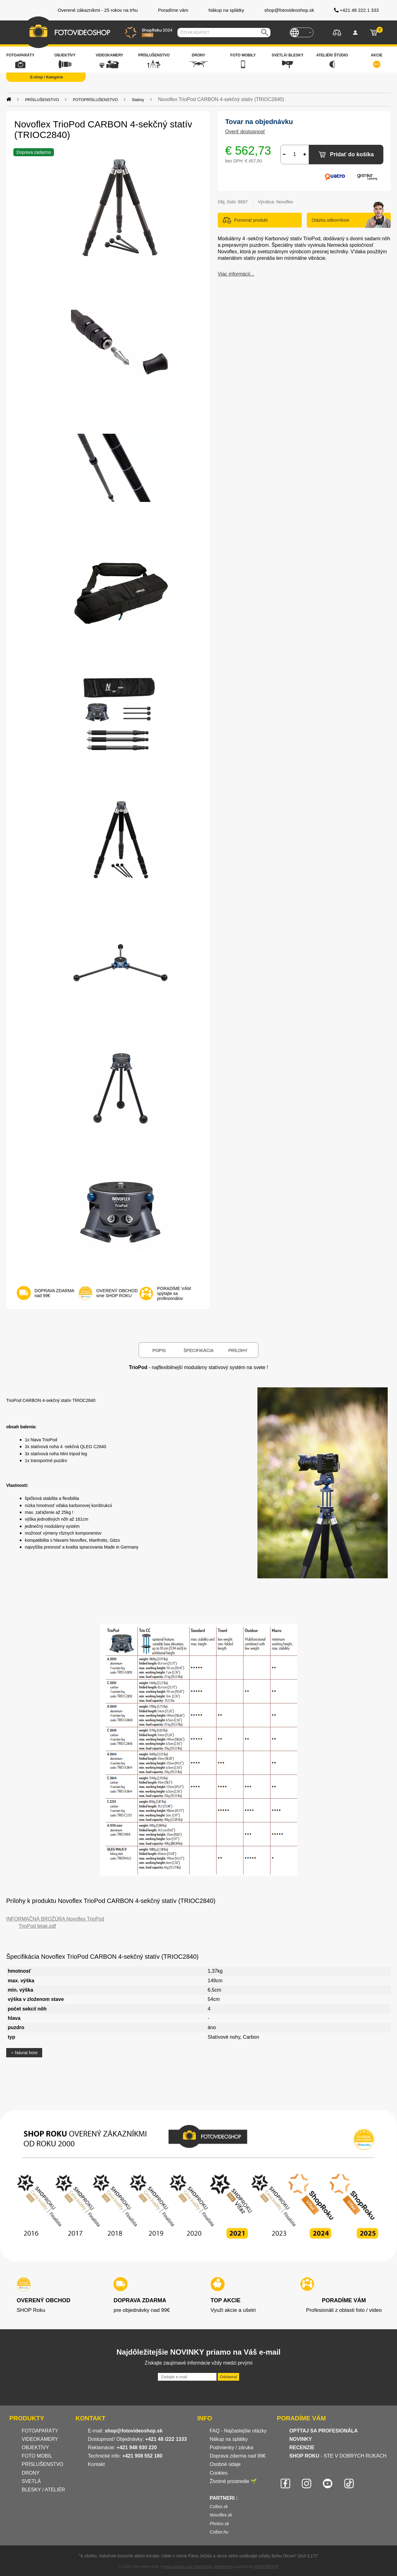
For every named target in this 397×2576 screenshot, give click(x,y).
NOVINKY (300, 2439)
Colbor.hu (219, 2531)
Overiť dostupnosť (245, 131)
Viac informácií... (236, 274)
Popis (159, 1350)
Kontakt (96, 2464)
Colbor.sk (219, 2506)
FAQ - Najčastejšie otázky (238, 2430)
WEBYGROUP (266, 2567)
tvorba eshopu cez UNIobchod (187, 2567)
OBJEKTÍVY (35, 2447)
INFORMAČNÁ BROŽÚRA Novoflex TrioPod (55, 1919)
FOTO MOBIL (37, 2456)
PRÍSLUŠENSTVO (42, 2464)
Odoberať (228, 2376)
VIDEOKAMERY (40, 2439)
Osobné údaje (225, 2464)
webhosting (223, 2567)
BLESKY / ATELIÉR (43, 2489)
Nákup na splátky (229, 2439)
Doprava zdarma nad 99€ (238, 2456)
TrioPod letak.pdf (37, 1926)
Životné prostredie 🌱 (233, 2481)
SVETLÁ (32, 2481)
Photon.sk (219, 2523)
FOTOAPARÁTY (40, 2430)
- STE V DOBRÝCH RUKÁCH (338, 2456)
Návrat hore (24, 2052)
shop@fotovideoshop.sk (134, 2430)
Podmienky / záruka (231, 2447)
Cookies (219, 2473)
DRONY (31, 2473)
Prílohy (237, 1350)
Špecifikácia (198, 1350)
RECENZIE (301, 2447)
